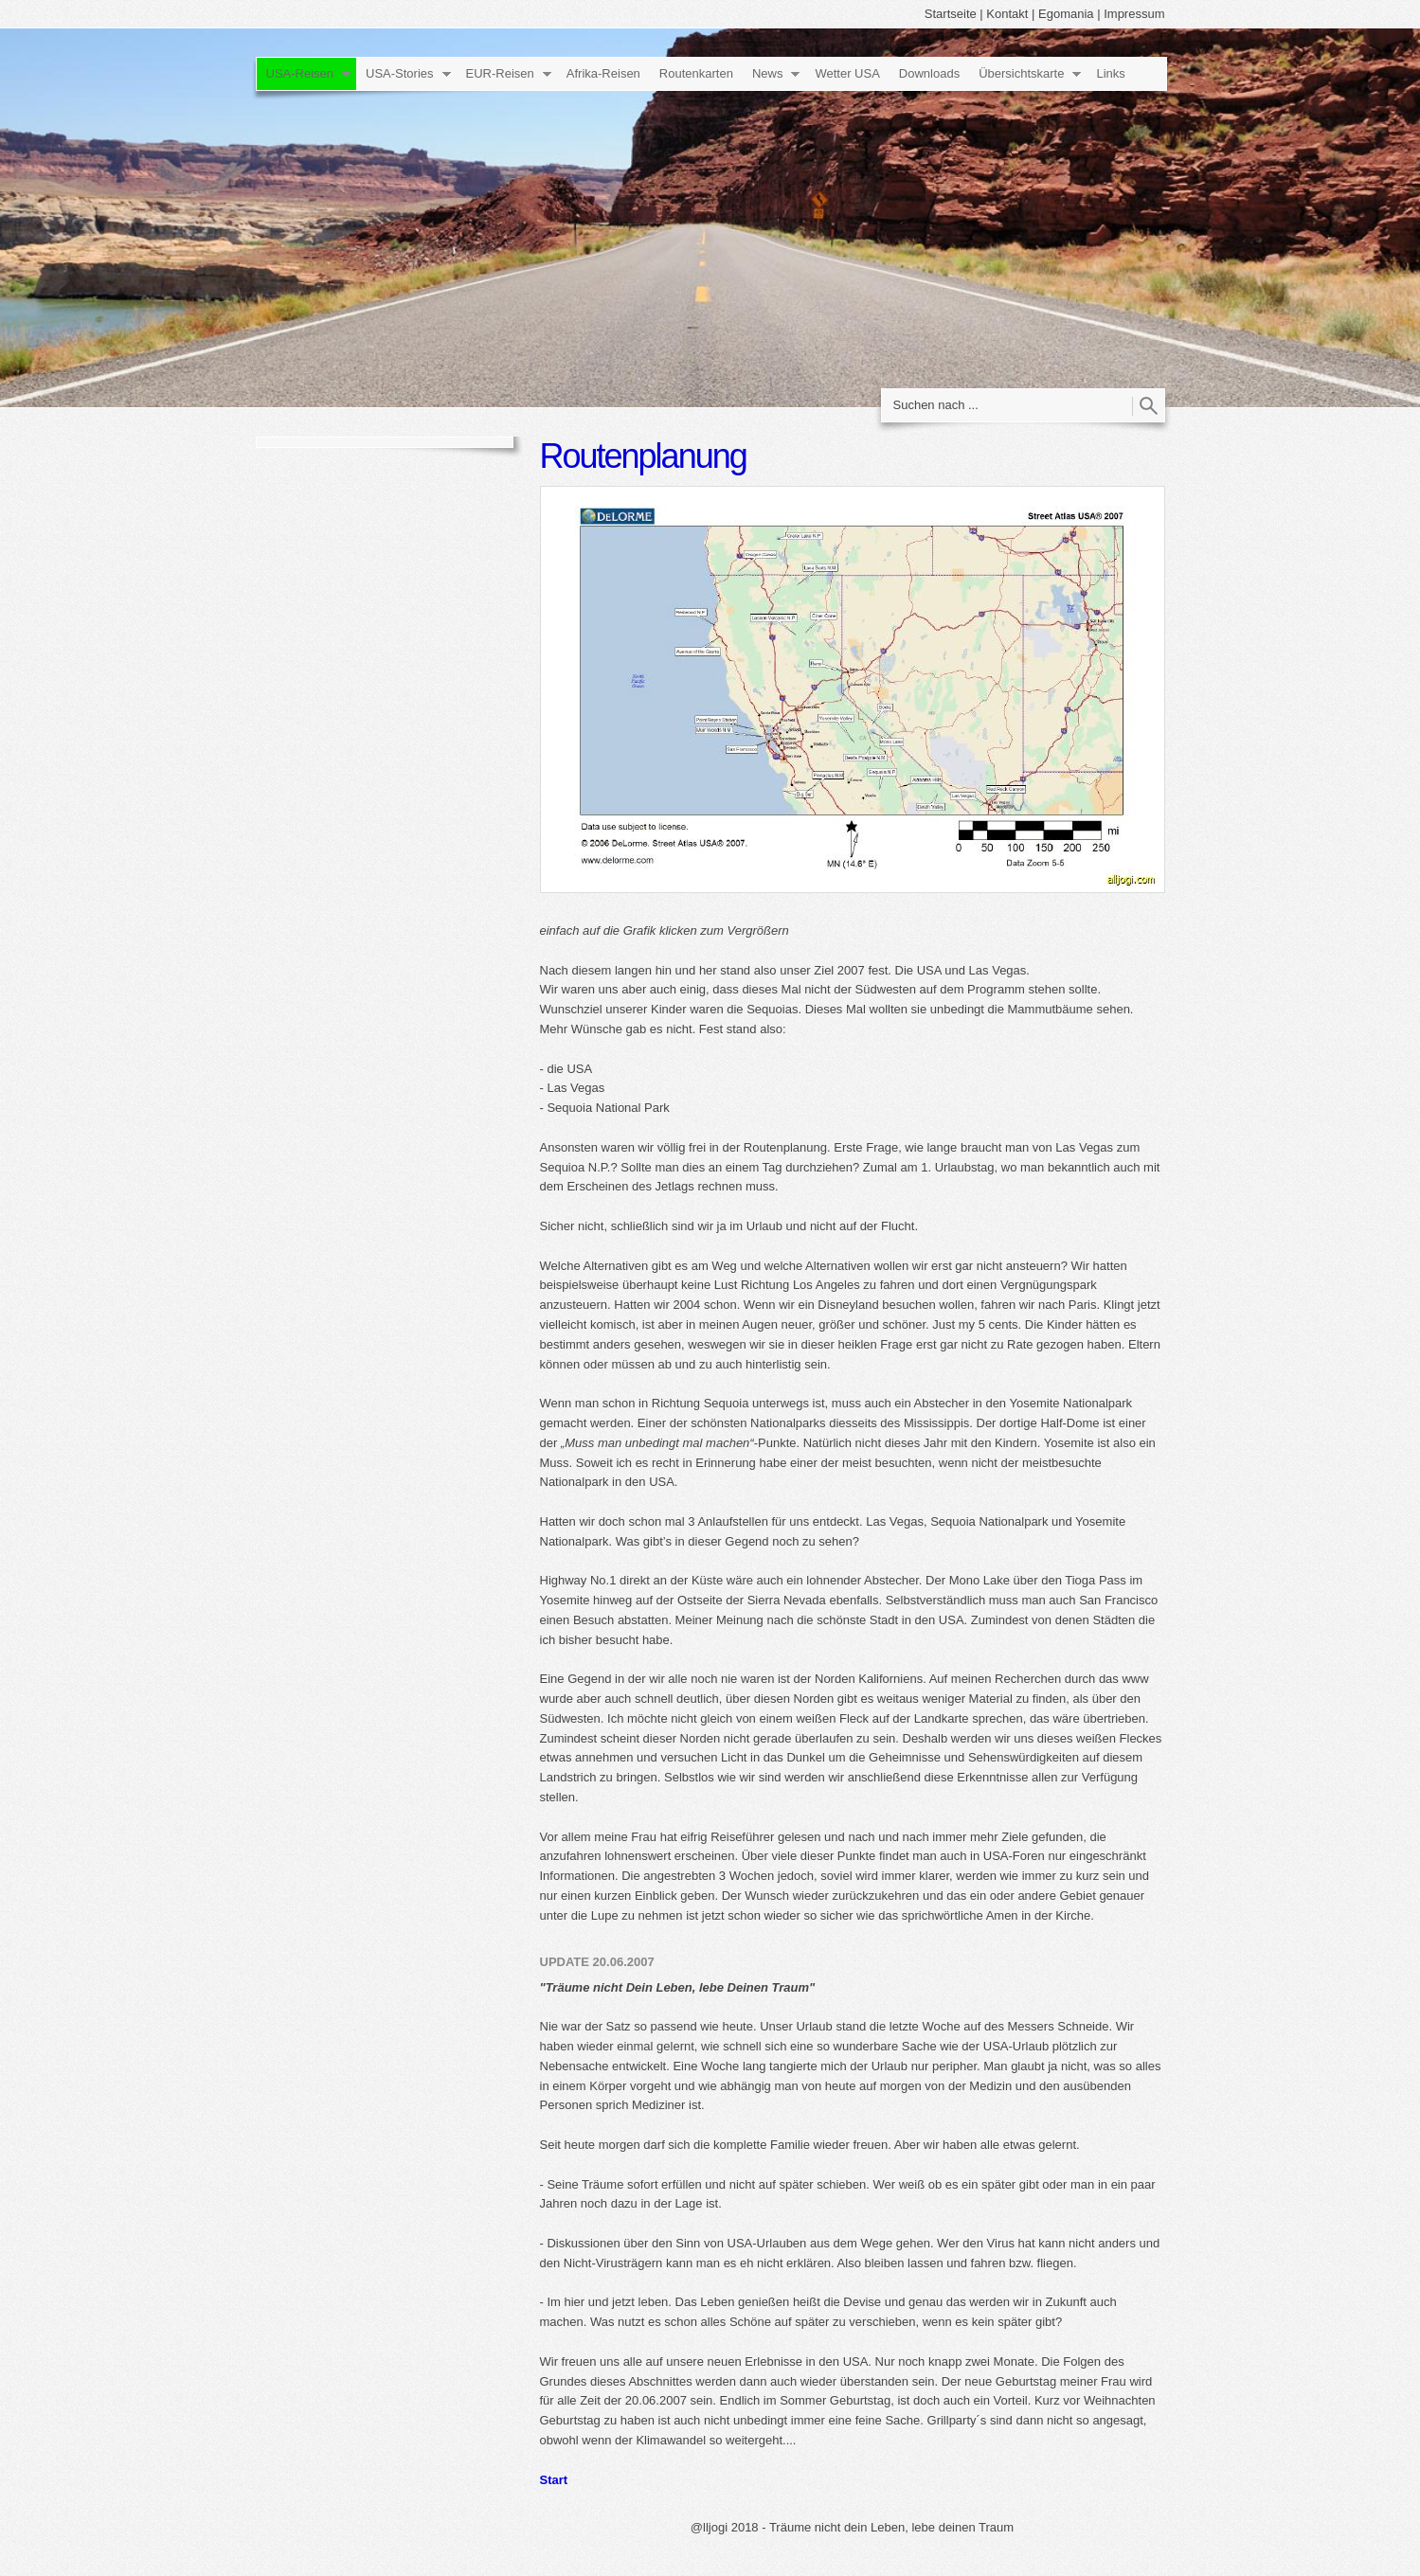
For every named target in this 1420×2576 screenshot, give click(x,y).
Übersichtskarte (1021, 73)
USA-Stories (400, 73)
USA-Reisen (300, 73)
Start (554, 2480)
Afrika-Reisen (603, 73)
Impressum (1134, 14)
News (767, 73)
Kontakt (1007, 14)
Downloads (929, 73)
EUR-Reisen (500, 73)
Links (1110, 73)
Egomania (1066, 14)
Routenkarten (696, 73)
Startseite (951, 14)
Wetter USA (847, 73)
